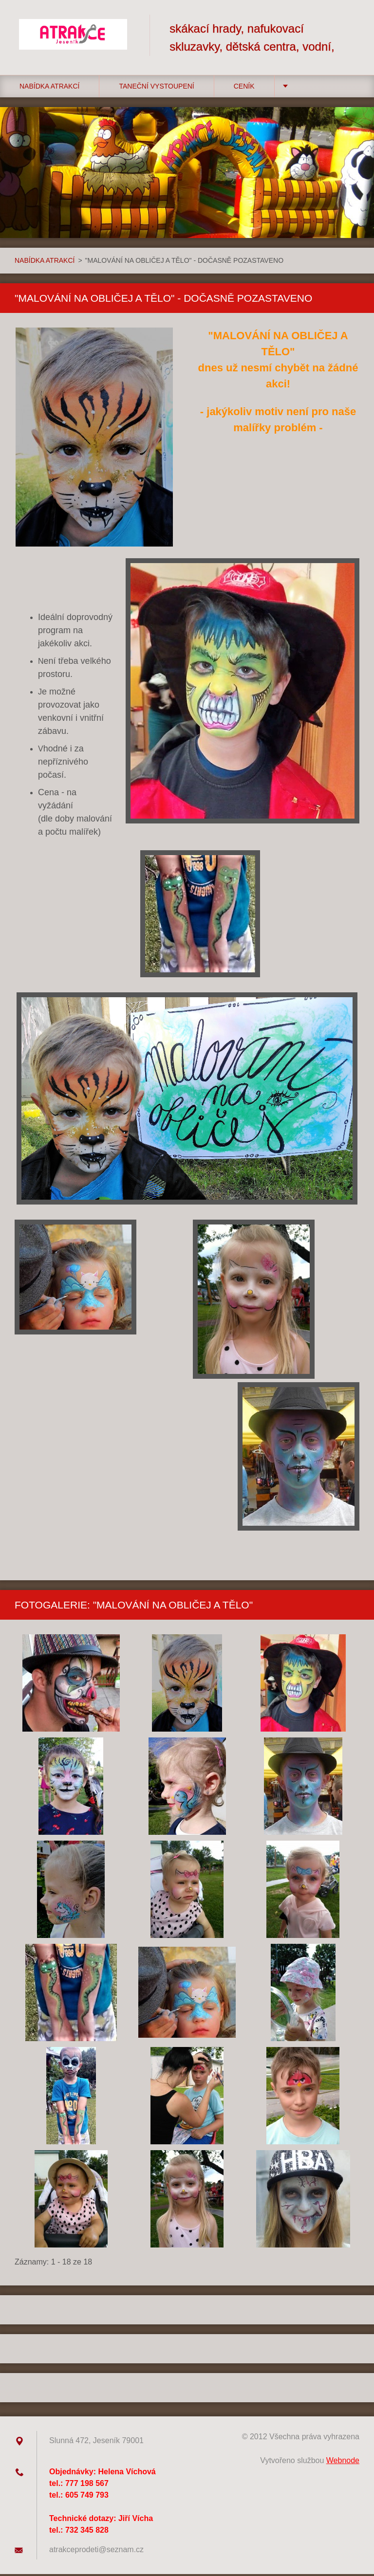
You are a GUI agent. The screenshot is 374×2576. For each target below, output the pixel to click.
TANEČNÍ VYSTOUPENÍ (156, 88)
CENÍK (244, 88)
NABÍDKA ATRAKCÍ (49, 88)
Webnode (342, 2462)
